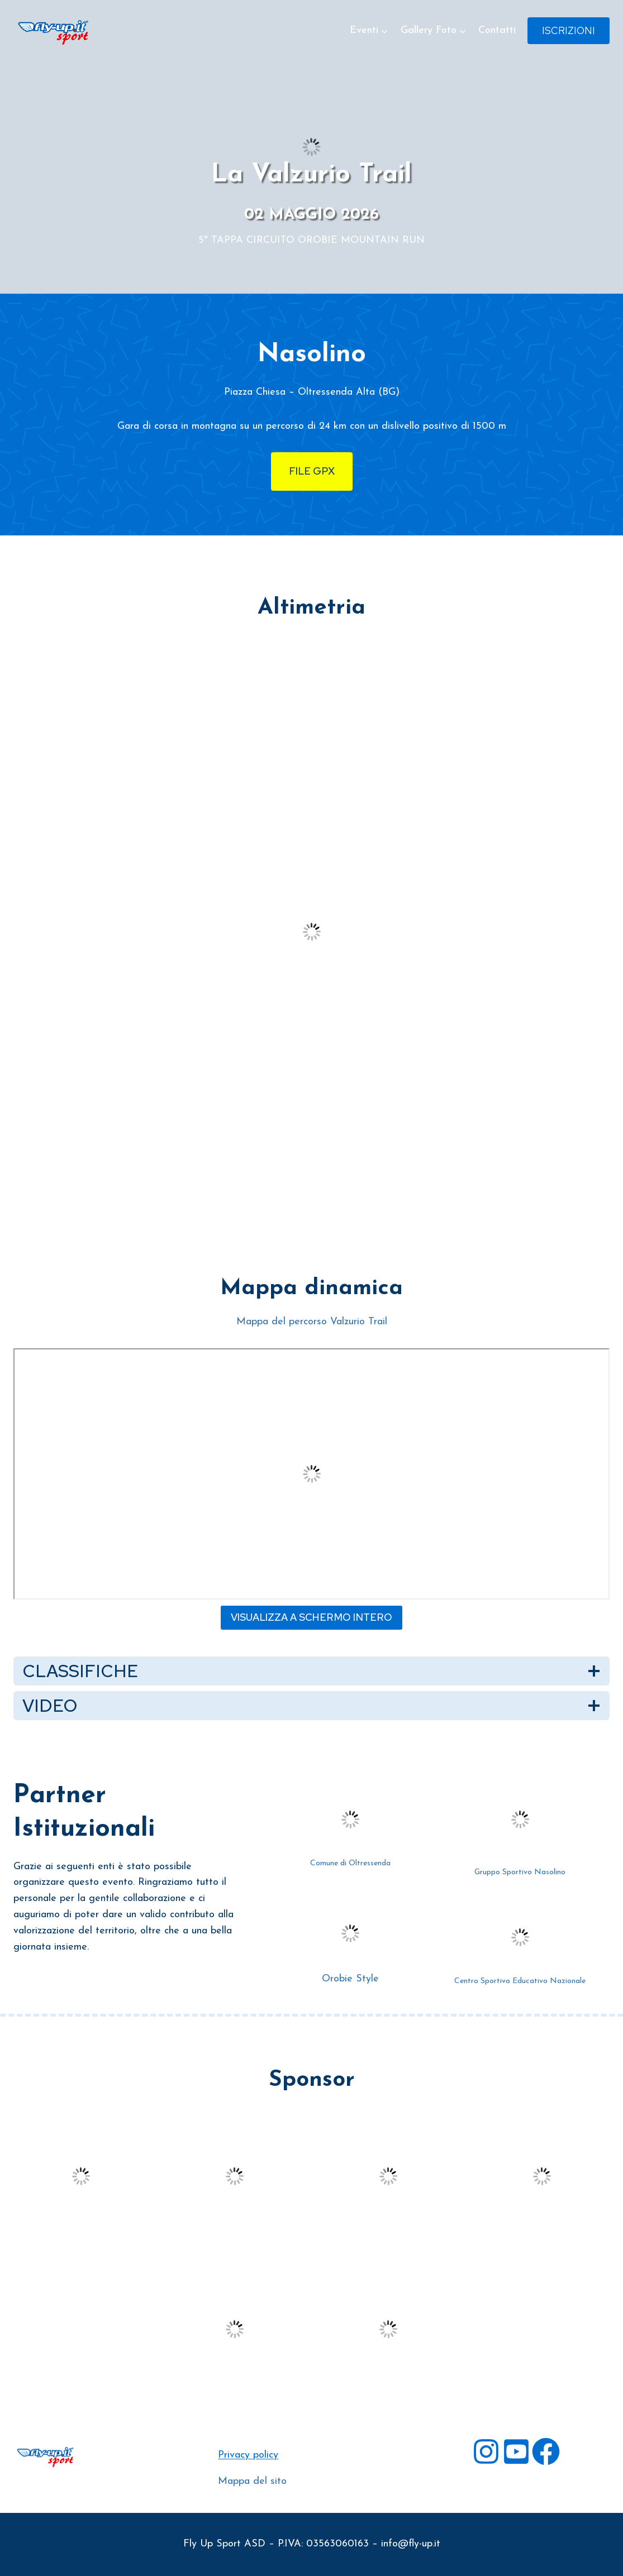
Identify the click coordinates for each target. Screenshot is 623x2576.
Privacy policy (248, 2455)
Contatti (497, 30)
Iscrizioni (568, 30)
